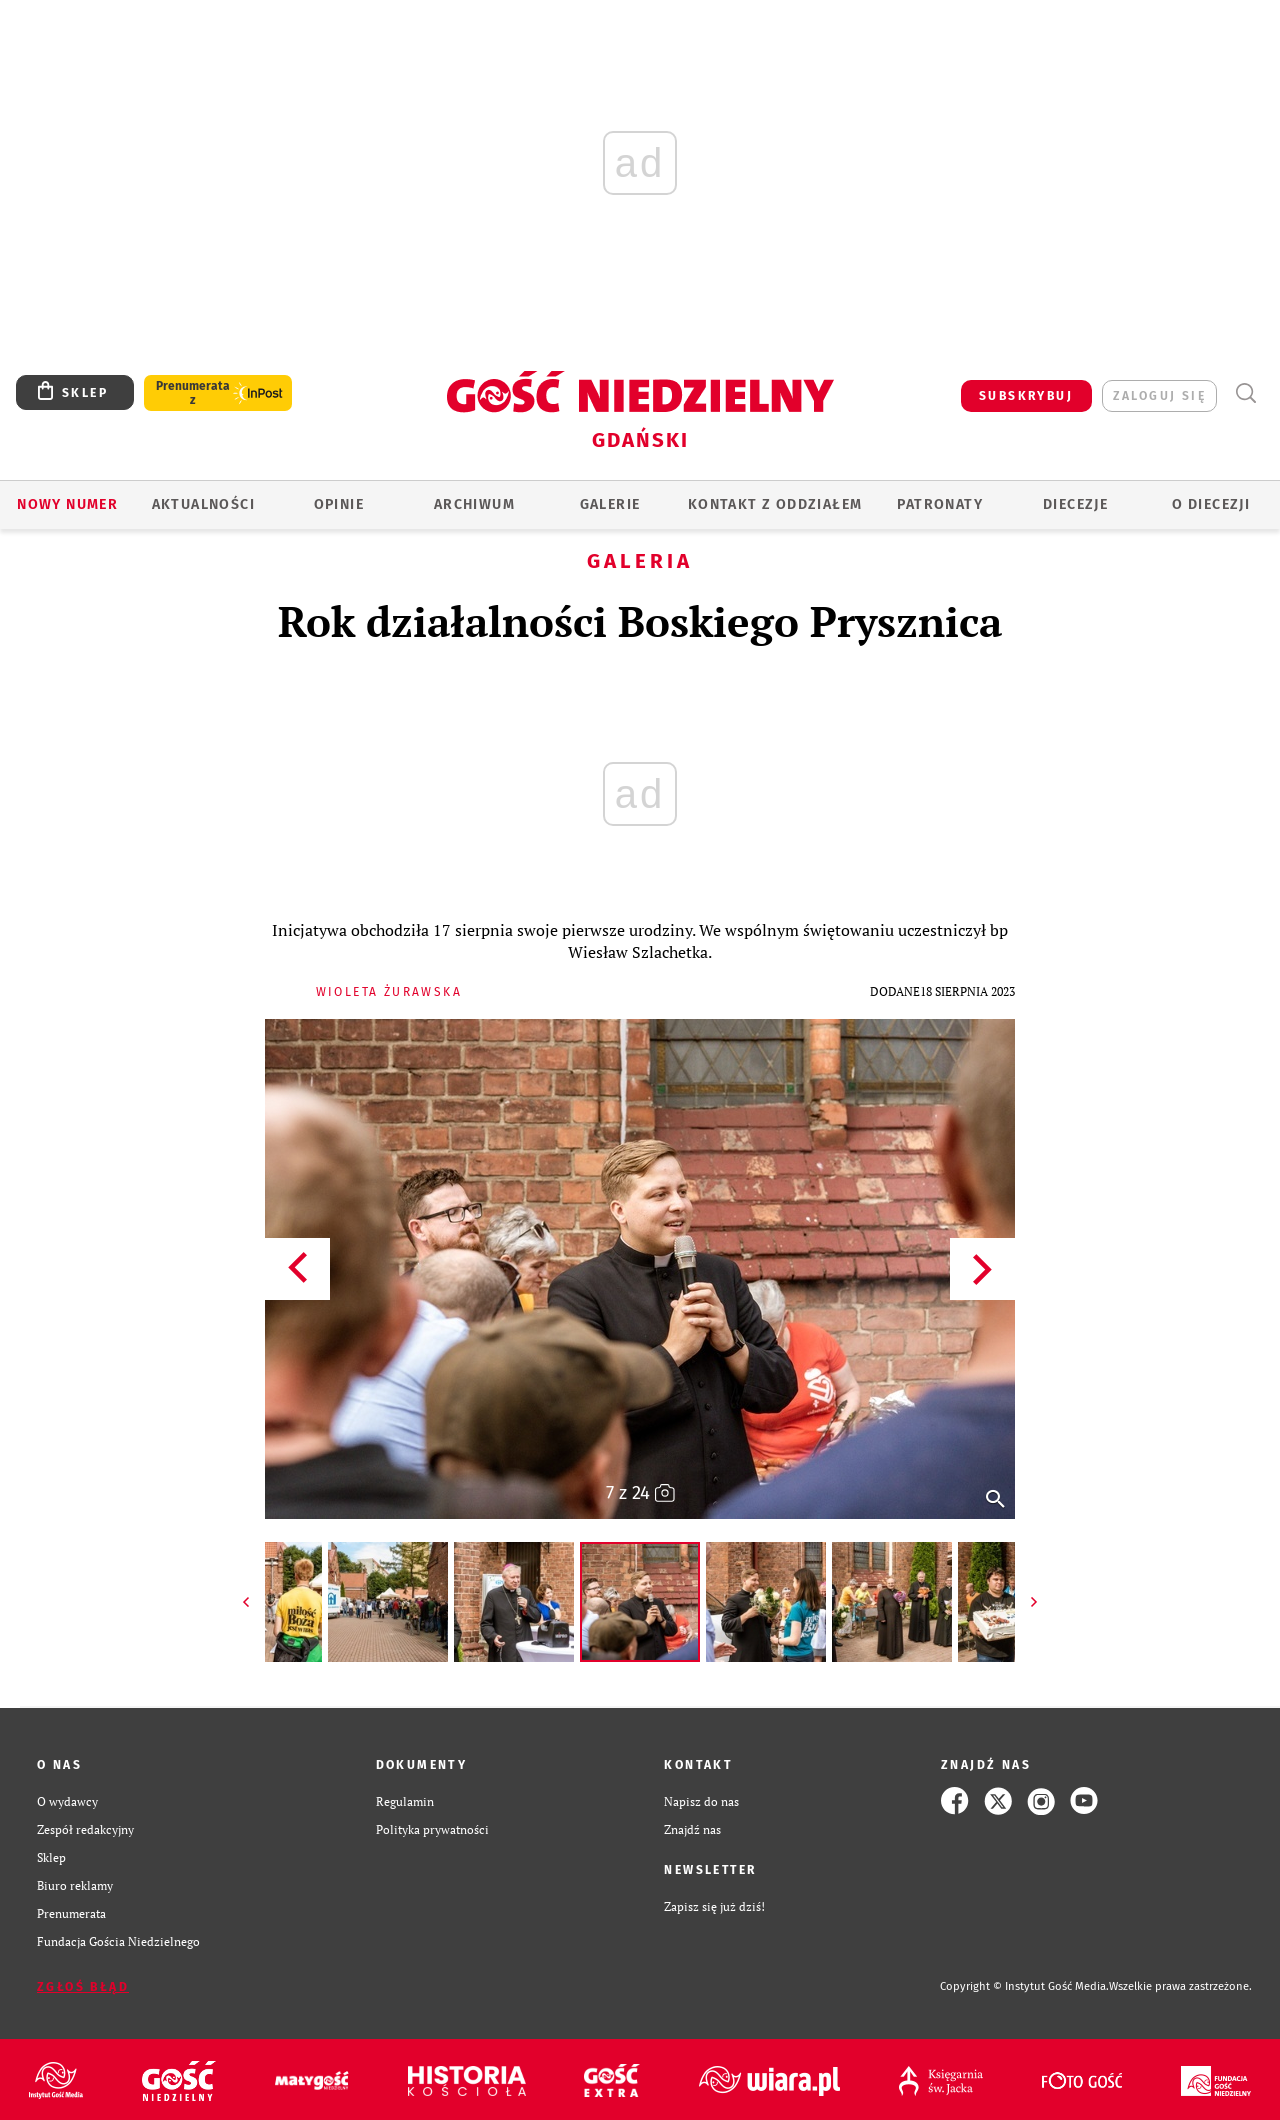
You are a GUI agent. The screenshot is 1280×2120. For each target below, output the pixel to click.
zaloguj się (1159, 396)
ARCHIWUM (474, 504)
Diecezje (1075, 504)
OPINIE (339, 504)
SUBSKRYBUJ (1026, 396)
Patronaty (940, 504)
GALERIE (610, 504)
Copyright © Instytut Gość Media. (1024, 1986)
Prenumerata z (193, 393)
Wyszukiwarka (1245, 393)
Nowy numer (67, 504)
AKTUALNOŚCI (203, 504)
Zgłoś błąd (83, 1987)
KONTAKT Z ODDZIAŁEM (775, 504)
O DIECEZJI (1211, 504)
